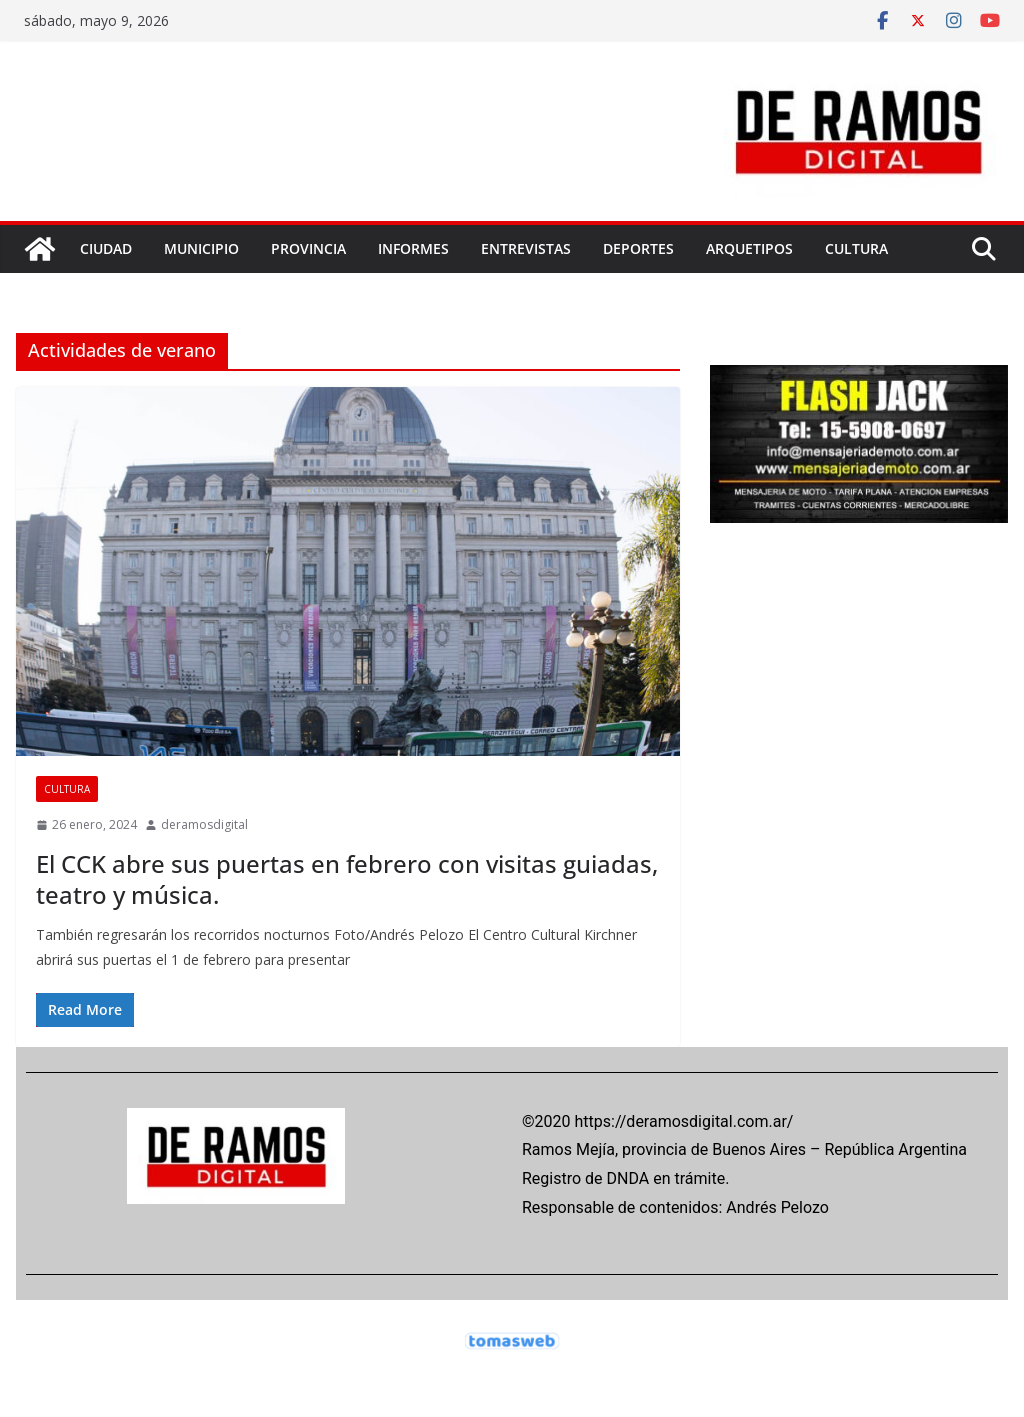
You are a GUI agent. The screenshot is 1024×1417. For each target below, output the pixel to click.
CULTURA (856, 248)
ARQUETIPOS (749, 248)
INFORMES (413, 248)
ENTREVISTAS (526, 248)
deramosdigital (204, 824)
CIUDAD (106, 248)
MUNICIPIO (201, 248)
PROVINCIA (308, 248)
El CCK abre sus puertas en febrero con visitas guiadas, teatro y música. (347, 879)
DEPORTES (638, 248)
